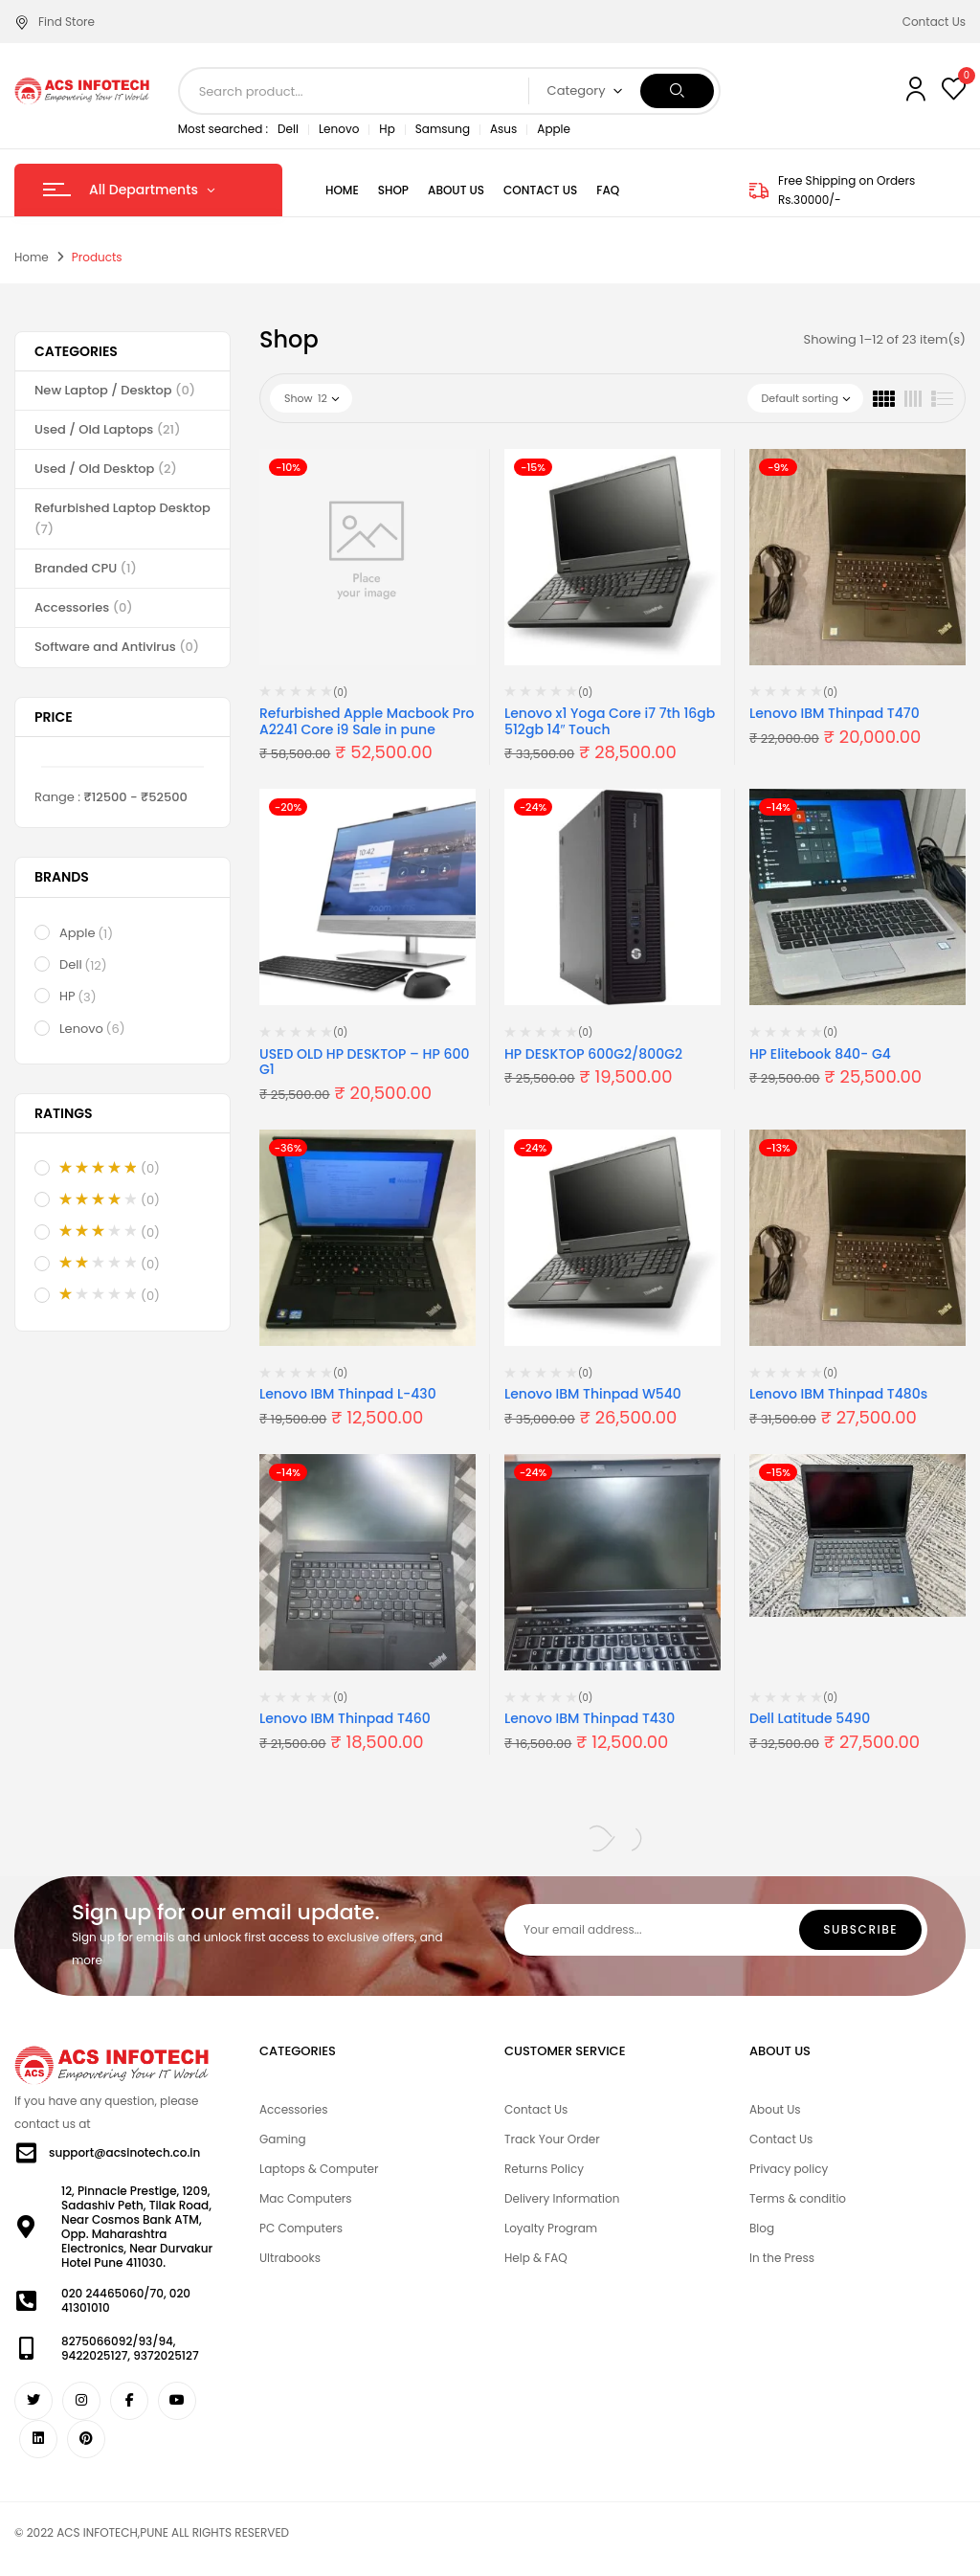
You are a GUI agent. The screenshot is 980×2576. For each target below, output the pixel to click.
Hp (386, 129)
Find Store (54, 21)
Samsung (442, 129)
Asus (503, 129)
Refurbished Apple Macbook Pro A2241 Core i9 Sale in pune (366, 721)
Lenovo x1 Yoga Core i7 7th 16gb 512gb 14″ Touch (609, 721)
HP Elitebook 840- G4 (820, 1054)
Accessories (83, 607)
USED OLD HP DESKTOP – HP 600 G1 (364, 1062)
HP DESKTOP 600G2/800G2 (593, 1054)
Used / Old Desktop (105, 468)
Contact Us (934, 21)
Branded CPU (85, 568)
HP (79, 996)
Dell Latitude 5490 (809, 1718)
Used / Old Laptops (107, 429)
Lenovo (339, 129)
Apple (553, 129)
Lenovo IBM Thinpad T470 (834, 713)
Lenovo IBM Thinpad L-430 (347, 1393)
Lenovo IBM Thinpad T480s (838, 1393)
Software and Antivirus (116, 647)
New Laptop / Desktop (114, 390)
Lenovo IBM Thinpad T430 (589, 1718)
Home (31, 257)
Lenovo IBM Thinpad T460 (345, 1718)
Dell (288, 129)
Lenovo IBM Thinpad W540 (592, 1393)
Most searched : (223, 129)
